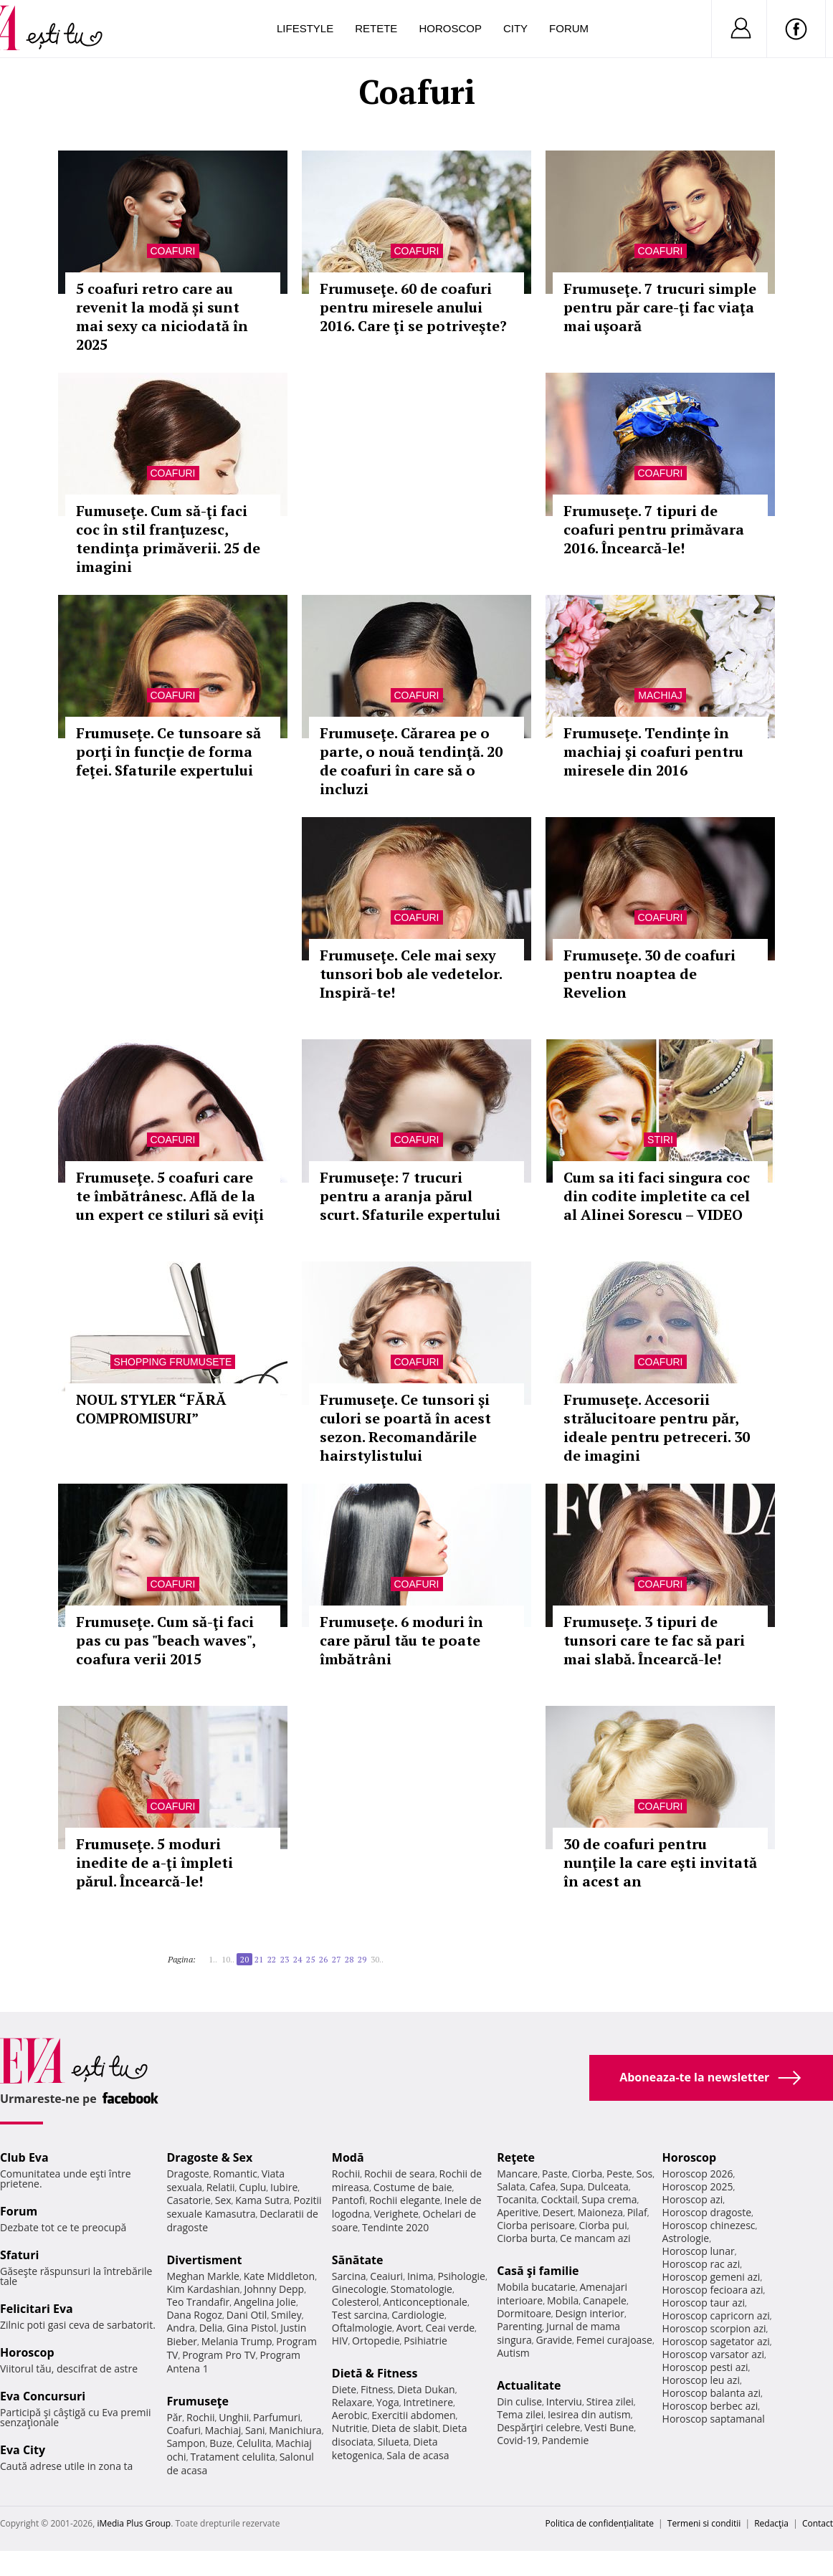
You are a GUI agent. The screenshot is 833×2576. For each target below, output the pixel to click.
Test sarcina (360, 2315)
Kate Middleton (279, 2276)
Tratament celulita (232, 2456)
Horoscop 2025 (697, 2186)
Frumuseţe (197, 2401)
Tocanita (517, 2199)
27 (336, 1959)
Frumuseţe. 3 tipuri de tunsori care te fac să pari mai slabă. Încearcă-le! (654, 1640)
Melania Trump (236, 2341)
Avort (409, 2327)
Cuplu (252, 2187)
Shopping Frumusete (173, 1362)
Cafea (542, 2186)
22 (271, 1959)
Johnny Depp (274, 2289)
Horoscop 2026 (697, 2173)
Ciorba (586, 2173)
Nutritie (350, 2428)
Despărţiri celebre (538, 2427)
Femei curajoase (614, 2340)
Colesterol (355, 2302)
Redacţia (771, 2523)
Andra (180, 2327)
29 (362, 1959)
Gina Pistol (251, 2327)
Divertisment (204, 2260)
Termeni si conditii (704, 2523)
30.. (377, 1959)
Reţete (516, 2157)
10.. (228, 1959)
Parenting (519, 2326)
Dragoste (187, 2173)
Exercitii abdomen (413, 2415)
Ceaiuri (386, 2276)
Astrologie (686, 2238)
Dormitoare (524, 2313)
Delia (211, 2327)
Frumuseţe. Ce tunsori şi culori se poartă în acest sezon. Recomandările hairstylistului (405, 1427)
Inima (420, 2276)
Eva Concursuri (42, 2396)
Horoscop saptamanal (713, 2418)
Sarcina (349, 2276)
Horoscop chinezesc (709, 2225)
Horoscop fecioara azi (712, 2289)
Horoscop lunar (698, 2251)
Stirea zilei (610, 2401)
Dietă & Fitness (375, 2373)
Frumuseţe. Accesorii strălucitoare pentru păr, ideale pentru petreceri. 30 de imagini (656, 1427)
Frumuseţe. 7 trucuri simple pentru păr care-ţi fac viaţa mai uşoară (659, 307)
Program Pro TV (219, 2355)
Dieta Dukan (425, 2389)
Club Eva (24, 2157)
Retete (376, 28)
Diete (344, 2389)
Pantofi (348, 2200)
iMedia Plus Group (134, 2523)
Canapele (605, 2300)
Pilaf (637, 2212)
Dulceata (607, 2186)
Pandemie (565, 2440)
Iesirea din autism (589, 2414)
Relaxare (352, 2402)
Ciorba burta (526, 2238)
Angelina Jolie (265, 2302)
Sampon (185, 2443)
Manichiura (295, 2430)
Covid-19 (517, 2440)
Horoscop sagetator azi (716, 2341)
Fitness (377, 2389)
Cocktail (559, 2199)
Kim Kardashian (202, 2289)
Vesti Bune (609, 2427)
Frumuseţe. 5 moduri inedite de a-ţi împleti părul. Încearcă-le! (154, 1862)
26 (323, 1959)
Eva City (22, 2450)
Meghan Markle (202, 2276)
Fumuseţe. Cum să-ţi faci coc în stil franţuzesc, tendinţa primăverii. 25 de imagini (168, 538)
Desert (558, 2212)
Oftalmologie (362, 2327)
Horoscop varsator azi (713, 2354)
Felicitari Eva (36, 2309)
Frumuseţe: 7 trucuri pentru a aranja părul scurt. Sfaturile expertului (410, 1196)
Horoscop (450, 28)
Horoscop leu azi (701, 2380)
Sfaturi (19, 2255)
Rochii (200, 2417)
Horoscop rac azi (701, 2264)
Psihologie (461, 2276)
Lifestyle (305, 28)
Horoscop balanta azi (711, 2393)
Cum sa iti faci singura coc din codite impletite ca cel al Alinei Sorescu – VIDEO (656, 1196)
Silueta (393, 2441)
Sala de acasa (417, 2455)
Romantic (235, 2173)
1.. (213, 1959)
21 (258, 1959)
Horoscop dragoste (707, 2212)
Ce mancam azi (595, 2238)
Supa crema (609, 2199)
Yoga (387, 2402)
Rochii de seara (399, 2173)
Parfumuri (276, 2417)
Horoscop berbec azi (710, 2406)
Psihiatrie (425, 2340)
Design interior (589, 2313)
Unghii (234, 2417)
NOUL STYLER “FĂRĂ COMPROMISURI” (151, 1409)
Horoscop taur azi (703, 2302)
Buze (220, 2443)
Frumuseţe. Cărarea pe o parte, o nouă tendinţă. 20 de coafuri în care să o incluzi (411, 760)
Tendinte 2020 (395, 2227)
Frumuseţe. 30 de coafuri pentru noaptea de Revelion (649, 973)
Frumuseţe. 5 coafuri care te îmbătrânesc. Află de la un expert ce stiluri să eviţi (170, 1196)
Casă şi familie (538, 2271)
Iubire (284, 2187)
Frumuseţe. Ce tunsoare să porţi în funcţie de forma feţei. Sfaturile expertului (168, 751)
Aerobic (350, 2415)
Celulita (254, 2443)
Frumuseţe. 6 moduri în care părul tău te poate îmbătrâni (401, 1640)
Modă (348, 2157)
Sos (644, 2173)
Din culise (519, 2401)
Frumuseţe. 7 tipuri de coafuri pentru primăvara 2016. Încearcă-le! (653, 529)
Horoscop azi (692, 2199)
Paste (555, 2173)
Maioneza (600, 2212)
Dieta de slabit (404, 2428)
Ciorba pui (603, 2225)
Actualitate (529, 2385)
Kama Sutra (262, 2200)
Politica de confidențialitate (600, 2523)
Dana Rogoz (194, 2315)
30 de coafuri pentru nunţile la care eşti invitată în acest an (660, 1862)
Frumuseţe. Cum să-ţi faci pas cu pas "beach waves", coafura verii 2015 (165, 1640)
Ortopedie (375, 2340)
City (515, 28)
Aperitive (517, 2212)
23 (284, 1959)
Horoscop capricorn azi (716, 2315)
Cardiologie (417, 2315)
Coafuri (173, 251)
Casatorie (188, 2200)
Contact (817, 2523)
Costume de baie (412, 2187)
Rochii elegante (404, 2200)
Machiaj (660, 695)
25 (310, 1959)
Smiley (286, 2315)
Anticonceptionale (425, 2302)
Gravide (554, 2340)
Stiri (660, 1139)
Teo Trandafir (197, 2302)
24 (297, 1959)
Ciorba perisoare (536, 2225)
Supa (572, 2186)
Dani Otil (247, 2315)
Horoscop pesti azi (705, 2367)
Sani (255, 2430)
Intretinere (428, 2402)
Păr (174, 2417)
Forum (569, 28)
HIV (340, 2340)
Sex (223, 2200)
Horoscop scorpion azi (714, 2328)
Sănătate (358, 2260)
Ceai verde (450, 2327)
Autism (513, 2353)
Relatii (220, 2187)
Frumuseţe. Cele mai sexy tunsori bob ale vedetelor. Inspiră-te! (411, 973)
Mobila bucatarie (536, 2287)
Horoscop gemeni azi (711, 2277)
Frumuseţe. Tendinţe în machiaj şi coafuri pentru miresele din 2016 (653, 751)
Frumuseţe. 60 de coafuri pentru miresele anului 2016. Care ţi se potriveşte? (413, 307)
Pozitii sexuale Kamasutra (243, 2206)
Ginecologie (359, 2289)
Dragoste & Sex (209, 2157)
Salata (511, 2186)
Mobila (563, 2300)
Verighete (395, 2213)
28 (349, 1959)
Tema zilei (520, 2414)
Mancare (517, 2173)
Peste (619, 2173)
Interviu (564, 2401)
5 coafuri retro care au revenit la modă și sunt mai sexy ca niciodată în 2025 (162, 316)
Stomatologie (421, 2289)
